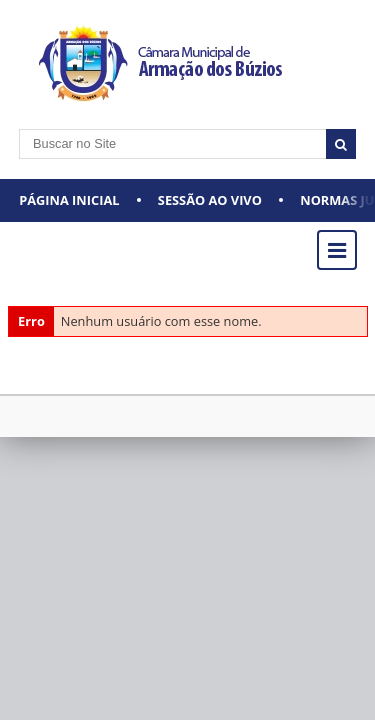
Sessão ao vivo (210, 200)
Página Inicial (69, 200)
